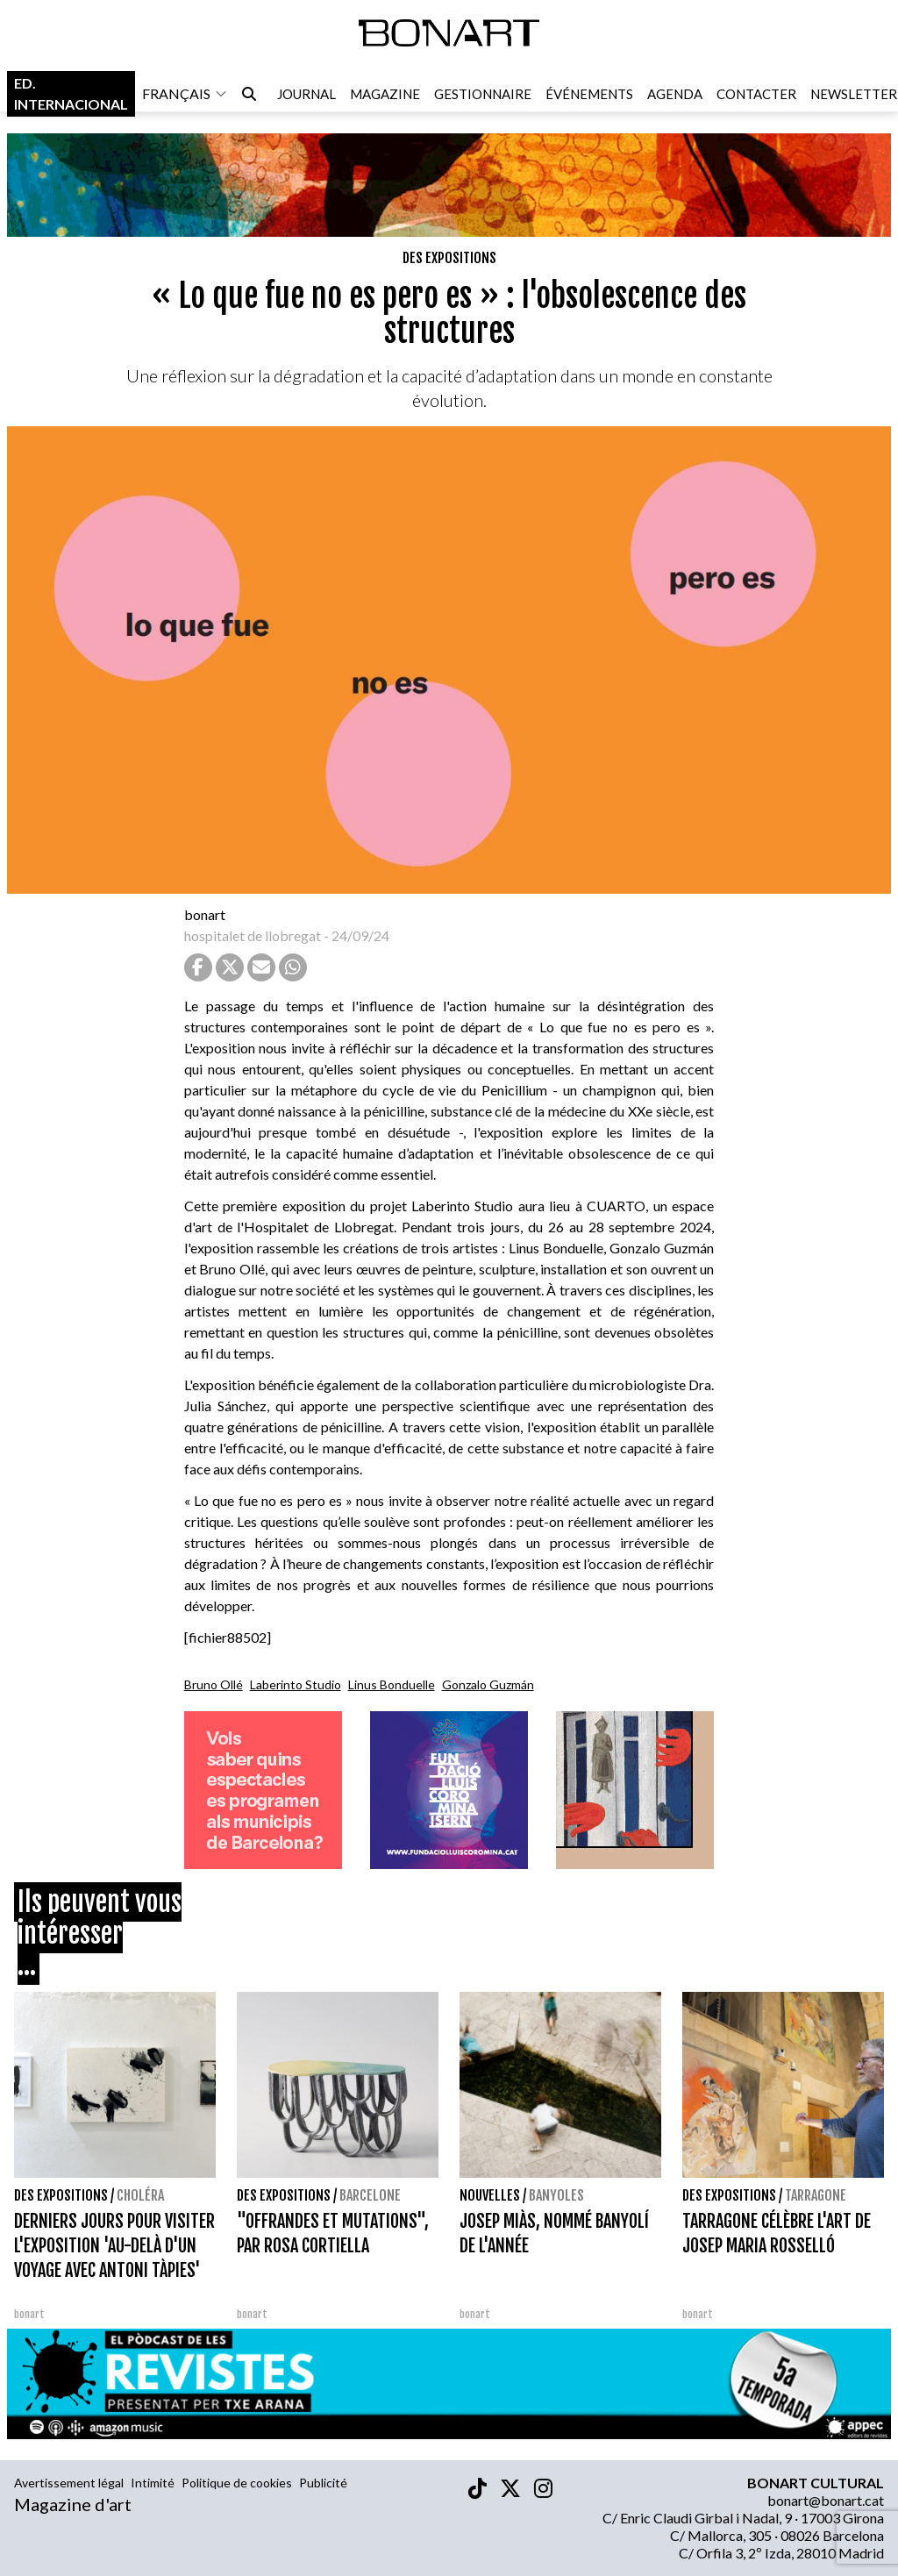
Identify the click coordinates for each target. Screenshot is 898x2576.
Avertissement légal (69, 2482)
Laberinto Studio (295, 1684)
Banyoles (556, 2195)
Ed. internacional (71, 95)
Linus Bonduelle (391, 1684)
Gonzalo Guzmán (488, 1684)
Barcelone (370, 2195)
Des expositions (449, 258)
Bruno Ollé (213, 1684)
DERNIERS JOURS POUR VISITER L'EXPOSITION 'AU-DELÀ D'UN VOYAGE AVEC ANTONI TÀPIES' (114, 2245)
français (185, 95)
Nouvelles (490, 2195)
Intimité (153, 2482)
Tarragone (815, 2195)
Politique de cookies (237, 2482)
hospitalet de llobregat (252, 935)
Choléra (140, 2195)
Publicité (323, 2482)
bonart (204, 914)
